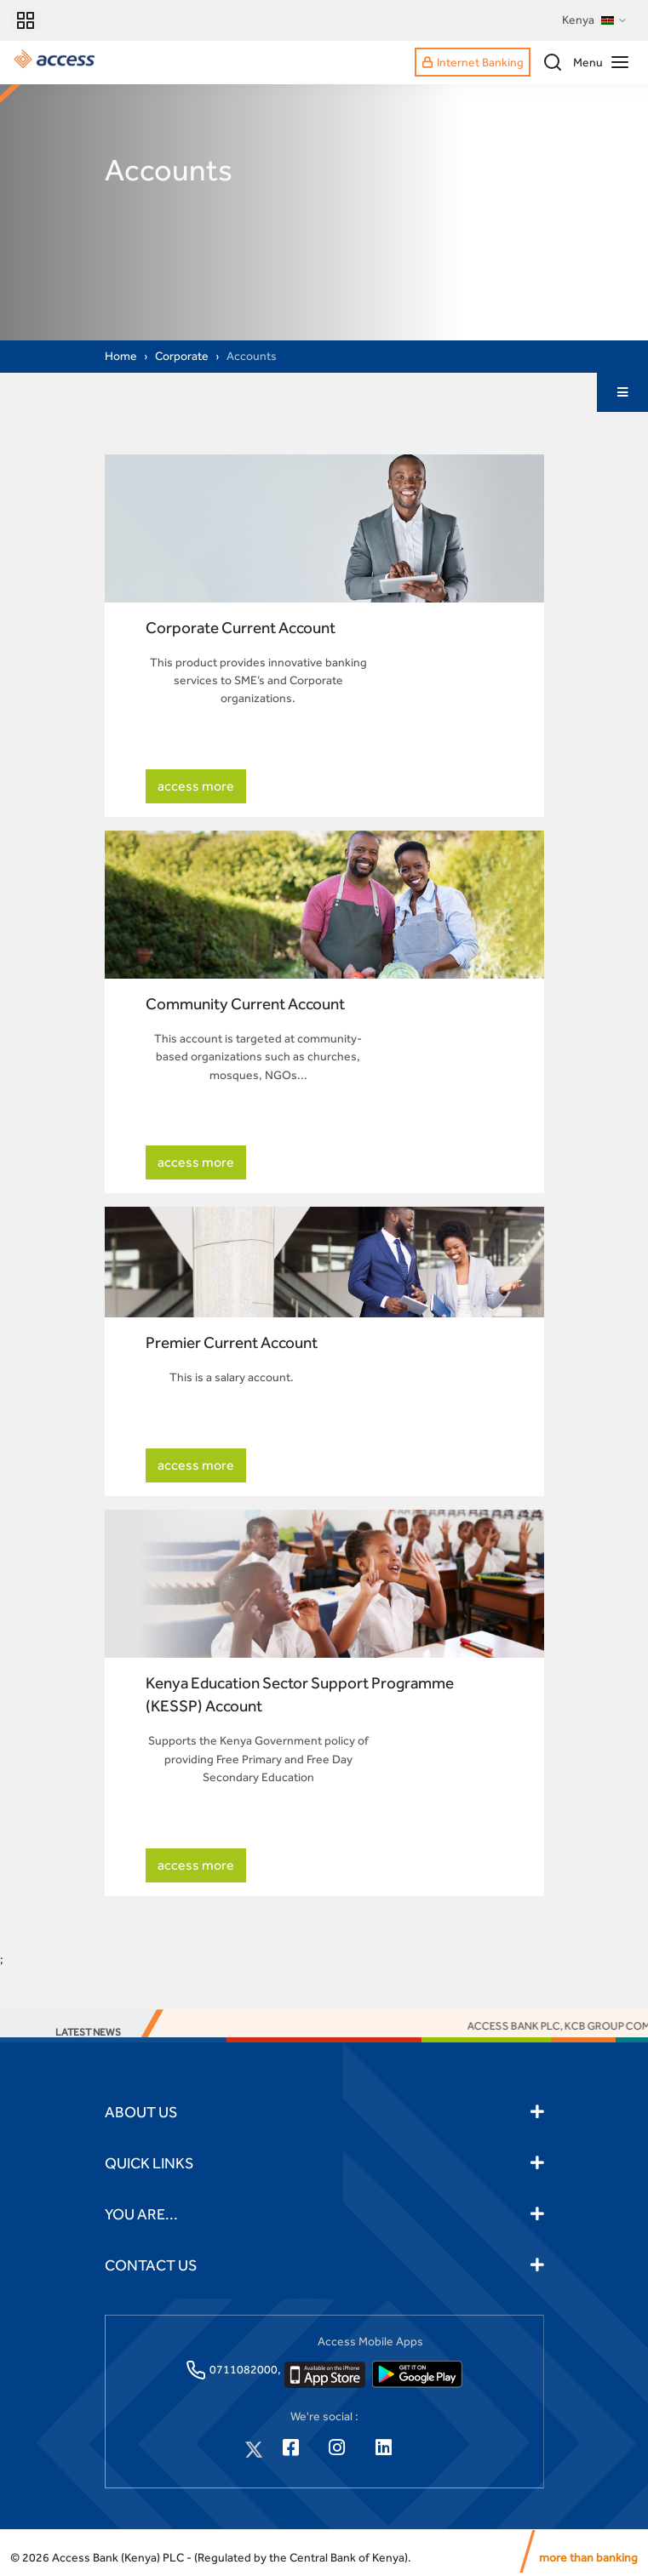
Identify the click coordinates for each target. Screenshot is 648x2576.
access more (196, 787)
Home (121, 356)
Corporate (182, 356)
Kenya (595, 20)
